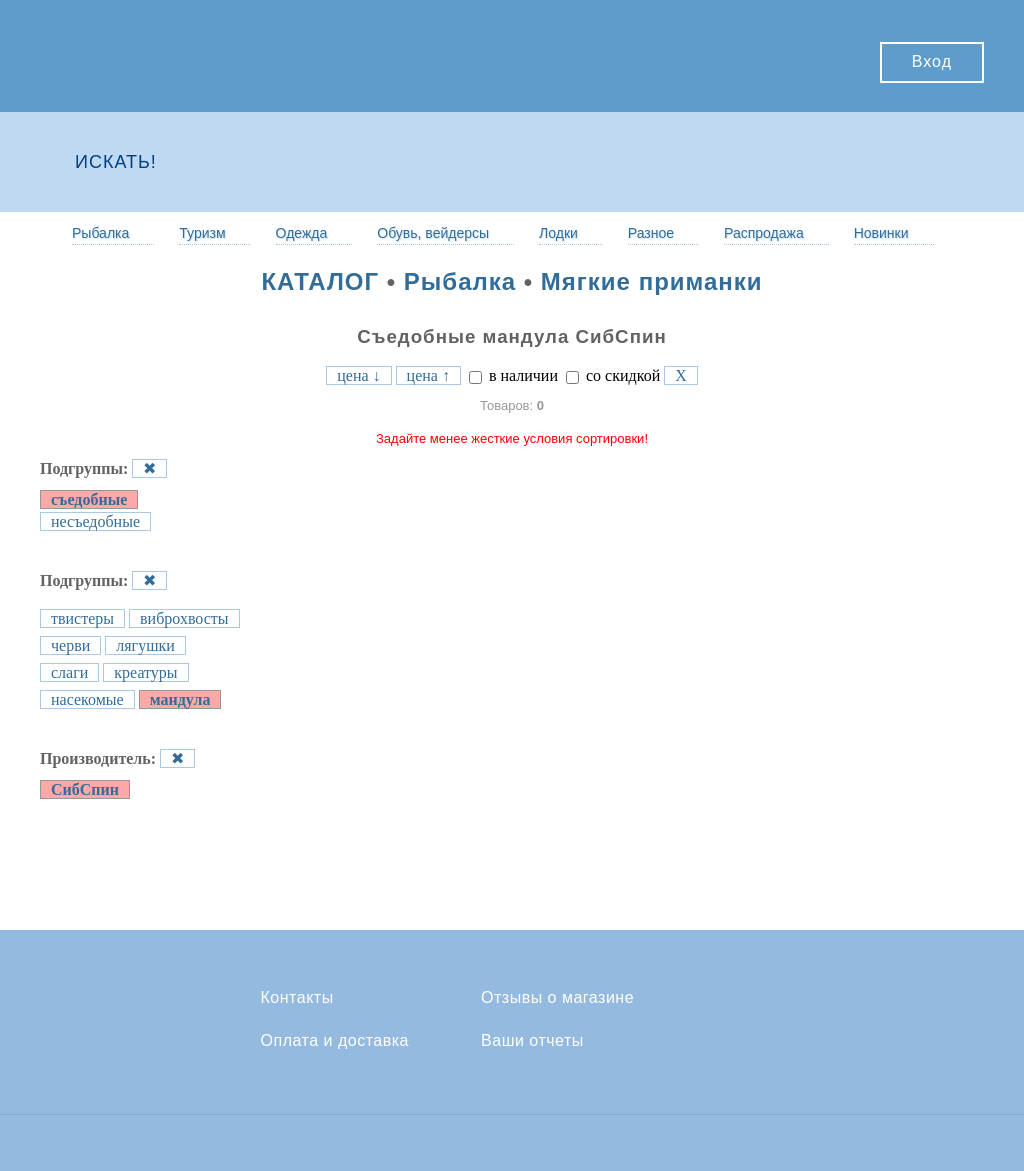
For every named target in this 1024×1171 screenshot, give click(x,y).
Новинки (881, 233)
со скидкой (613, 375)
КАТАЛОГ (320, 281)
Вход (932, 61)
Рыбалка (100, 233)
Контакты (297, 998)
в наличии (513, 375)
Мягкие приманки (652, 281)
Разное (651, 233)
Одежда (302, 233)
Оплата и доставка (335, 1041)
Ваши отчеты (532, 1041)
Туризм (202, 233)
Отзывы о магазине (557, 998)
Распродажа (764, 233)
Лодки (558, 233)
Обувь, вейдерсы (433, 233)
